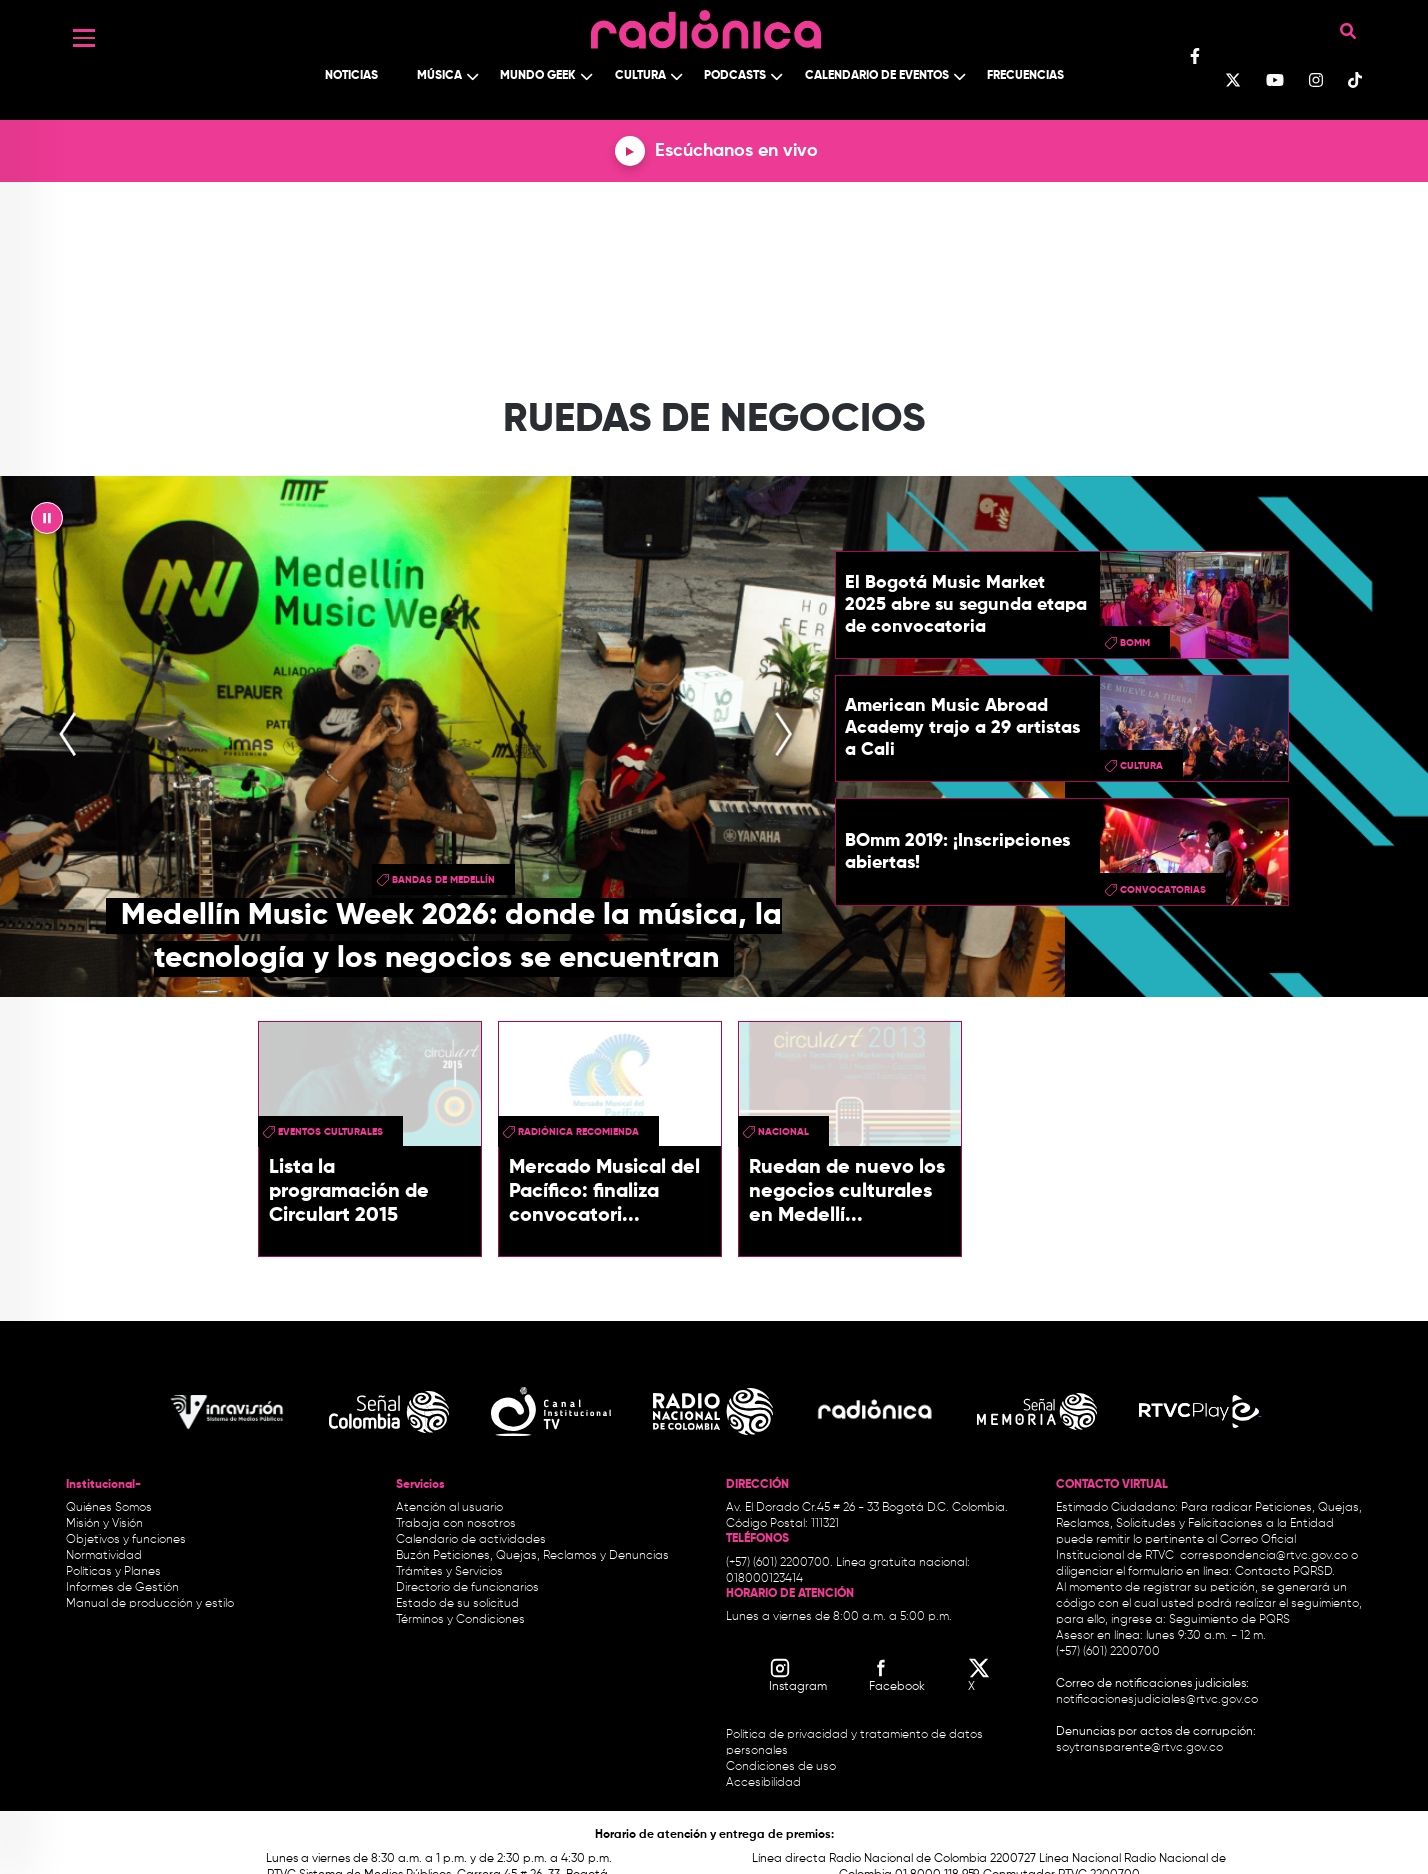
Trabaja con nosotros (456, 1524)
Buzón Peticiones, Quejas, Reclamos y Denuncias (532, 1556)
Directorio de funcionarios (467, 1588)
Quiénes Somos (109, 1508)
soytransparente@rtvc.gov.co (1139, 1748)
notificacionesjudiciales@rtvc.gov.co (1157, 1700)
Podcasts (735, 76)
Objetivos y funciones (126, 1540)
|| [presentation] (47, 523)
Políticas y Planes (113, 1572)
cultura (1141, 766)
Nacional (783, 1132)
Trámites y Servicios (449, 1572)
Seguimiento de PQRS (1229, 1620)
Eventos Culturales (330, 1132)
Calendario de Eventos (877, 76)
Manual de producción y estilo (150, 1604)
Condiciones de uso (781, 1767)
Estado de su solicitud (457, 1604)
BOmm (1135, 643)
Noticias (351, 76)
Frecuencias (1025, 76)
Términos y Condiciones (460, 1620)
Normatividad (104, 1556)
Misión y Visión (104, 1524)
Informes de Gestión (122, 1588)
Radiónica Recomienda (578, 1132)
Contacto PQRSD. (1285, 1572)
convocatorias (1163, 890)
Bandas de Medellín (443, 880)
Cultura (640, 76)
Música (439, 76)
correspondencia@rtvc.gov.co (1264, 1556)
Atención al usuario (449, 1508)
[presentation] (68, 737)
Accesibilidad (765, 1783)
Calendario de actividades (471, 1540)
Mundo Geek (538, 76)
